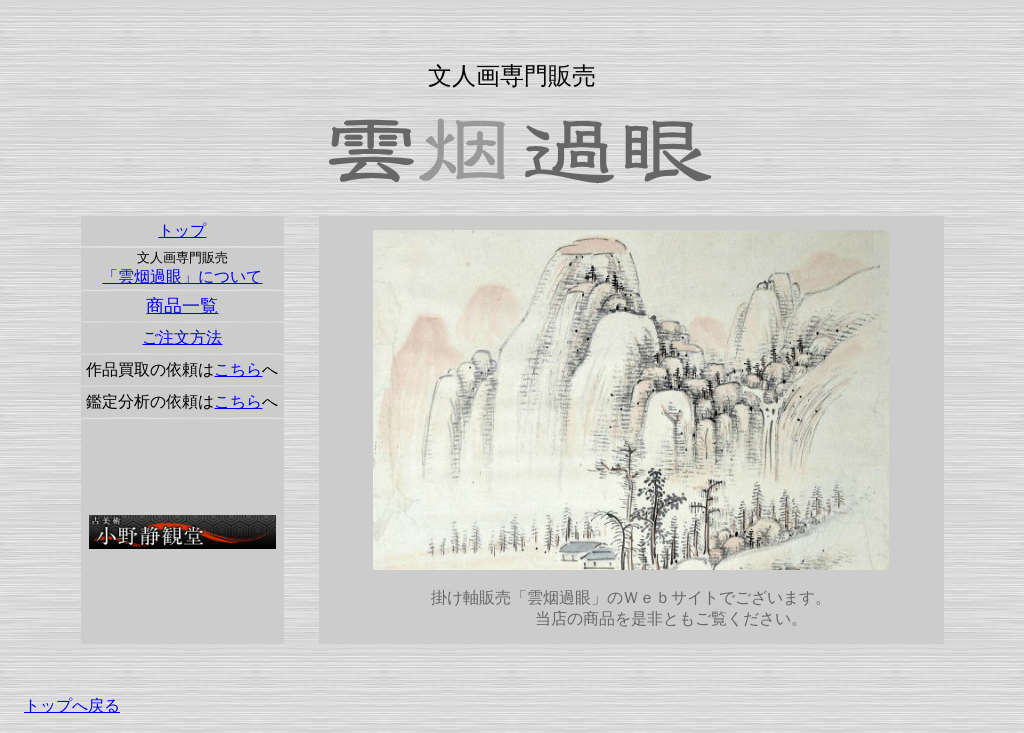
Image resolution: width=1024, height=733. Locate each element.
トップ (182, 230)
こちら (238, 369)
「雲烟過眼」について (182, 276)
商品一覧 (182, 306)
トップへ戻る (72, 705)
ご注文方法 (182, 337)
